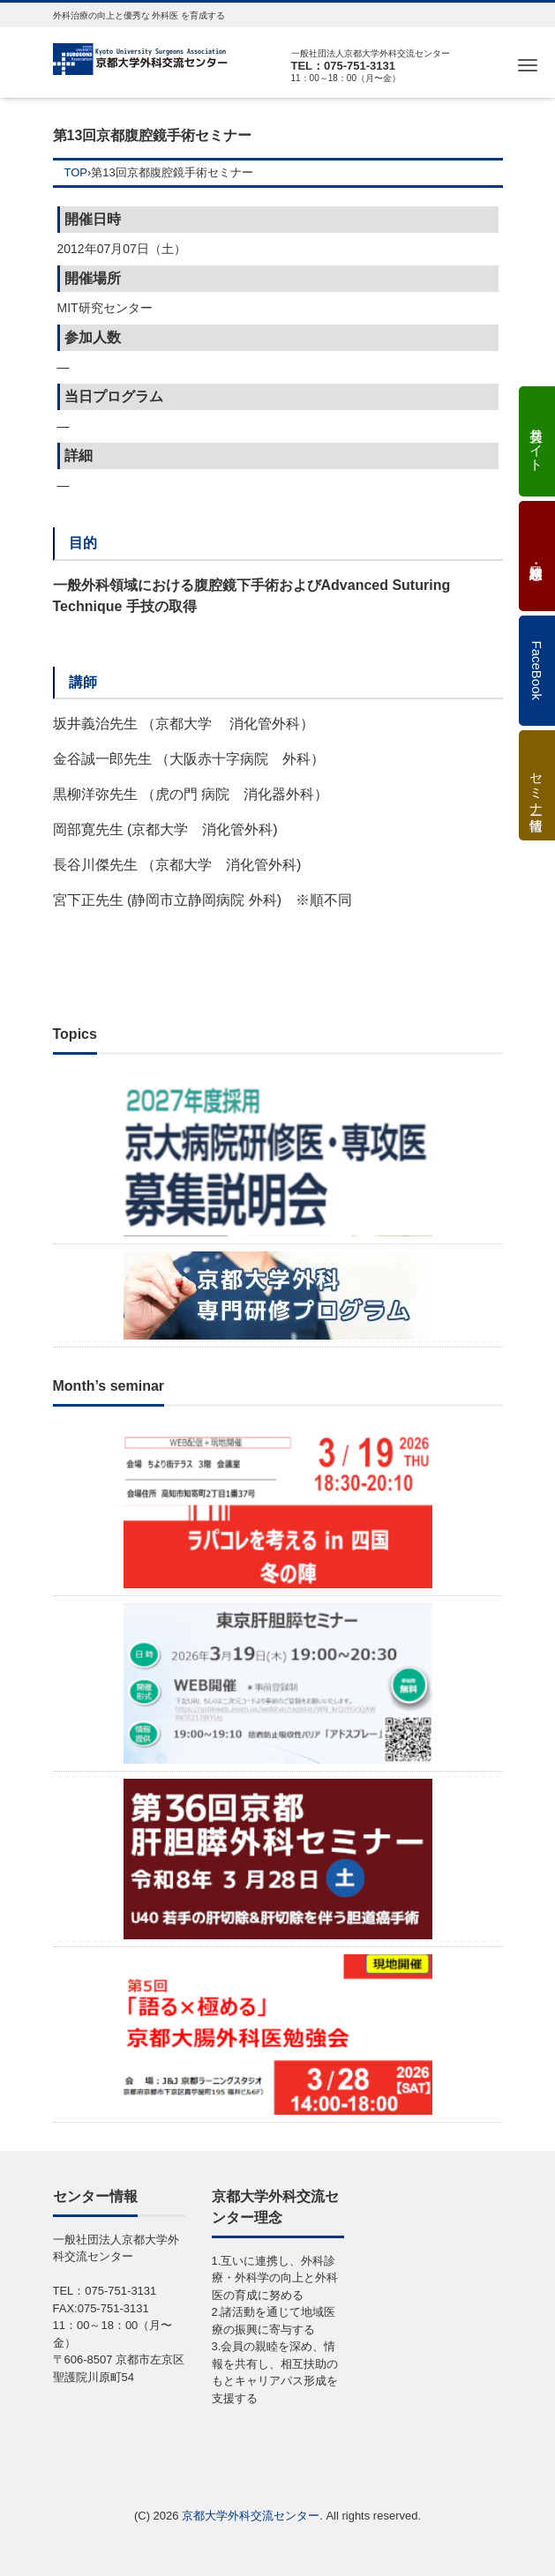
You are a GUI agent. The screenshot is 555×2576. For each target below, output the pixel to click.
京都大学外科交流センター (250, 2515)
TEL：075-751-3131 (343, 65)
